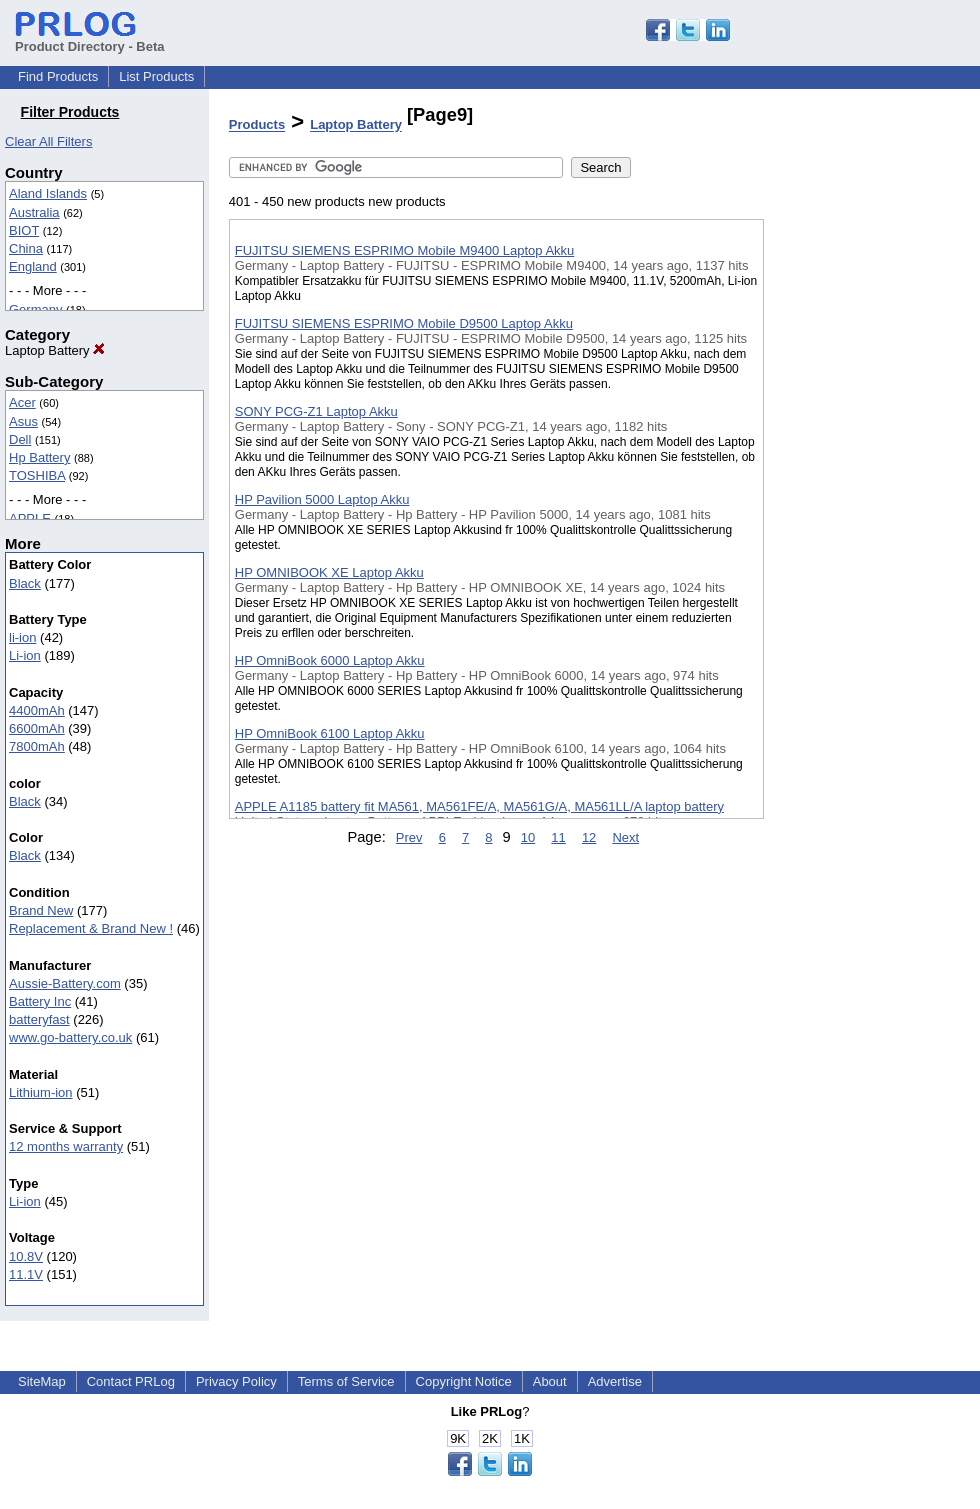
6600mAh (37, 728)
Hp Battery (39, 457)
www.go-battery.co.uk (70, 1037)
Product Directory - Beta (90, 39)
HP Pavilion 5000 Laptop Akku (322, 499)
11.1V (26, 1274)
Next (625, 837)
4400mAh (37, 710)
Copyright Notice (464, 1381)
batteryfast (39, 1019)
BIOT (24, 230)
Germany (35, 309)
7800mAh (37, 746)
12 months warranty (66, 1146)
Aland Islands (48, 193)
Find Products (58, 76)
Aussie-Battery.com (65, 983)
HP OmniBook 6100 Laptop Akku (330, 733)
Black (25, 583)
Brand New (41, 910)
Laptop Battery (55, 350)
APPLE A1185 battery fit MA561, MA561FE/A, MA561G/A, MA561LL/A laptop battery (479, 806)
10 (528, 837)
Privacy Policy (236, 1381)
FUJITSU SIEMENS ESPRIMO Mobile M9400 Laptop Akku (405, 250)
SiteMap (42, 1381)
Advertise (615, 1381)
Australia (34, 212)
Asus (23, 421)
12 (589, 837)
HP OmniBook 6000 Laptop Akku (330, 660)
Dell (20, 439)
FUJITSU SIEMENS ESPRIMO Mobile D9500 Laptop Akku (404, 323)
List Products (156, 76)
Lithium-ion (41, 1092)
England (33, 266)
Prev (409, 837)
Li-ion (25, 655)
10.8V (26, 1256)
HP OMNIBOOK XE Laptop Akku (329, 572)
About (550, 1381)
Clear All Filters (48, 141)
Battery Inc (40, 1001)
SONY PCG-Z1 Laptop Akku (316, 411)
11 (558, 837)
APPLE (30, 518)
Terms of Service (346, 1381)
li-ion (22, 637)
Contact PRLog (131, 1381)
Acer (22, 402)
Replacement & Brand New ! (91, 928)
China (26, 248)
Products (257, 125)
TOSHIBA (37, 475)
